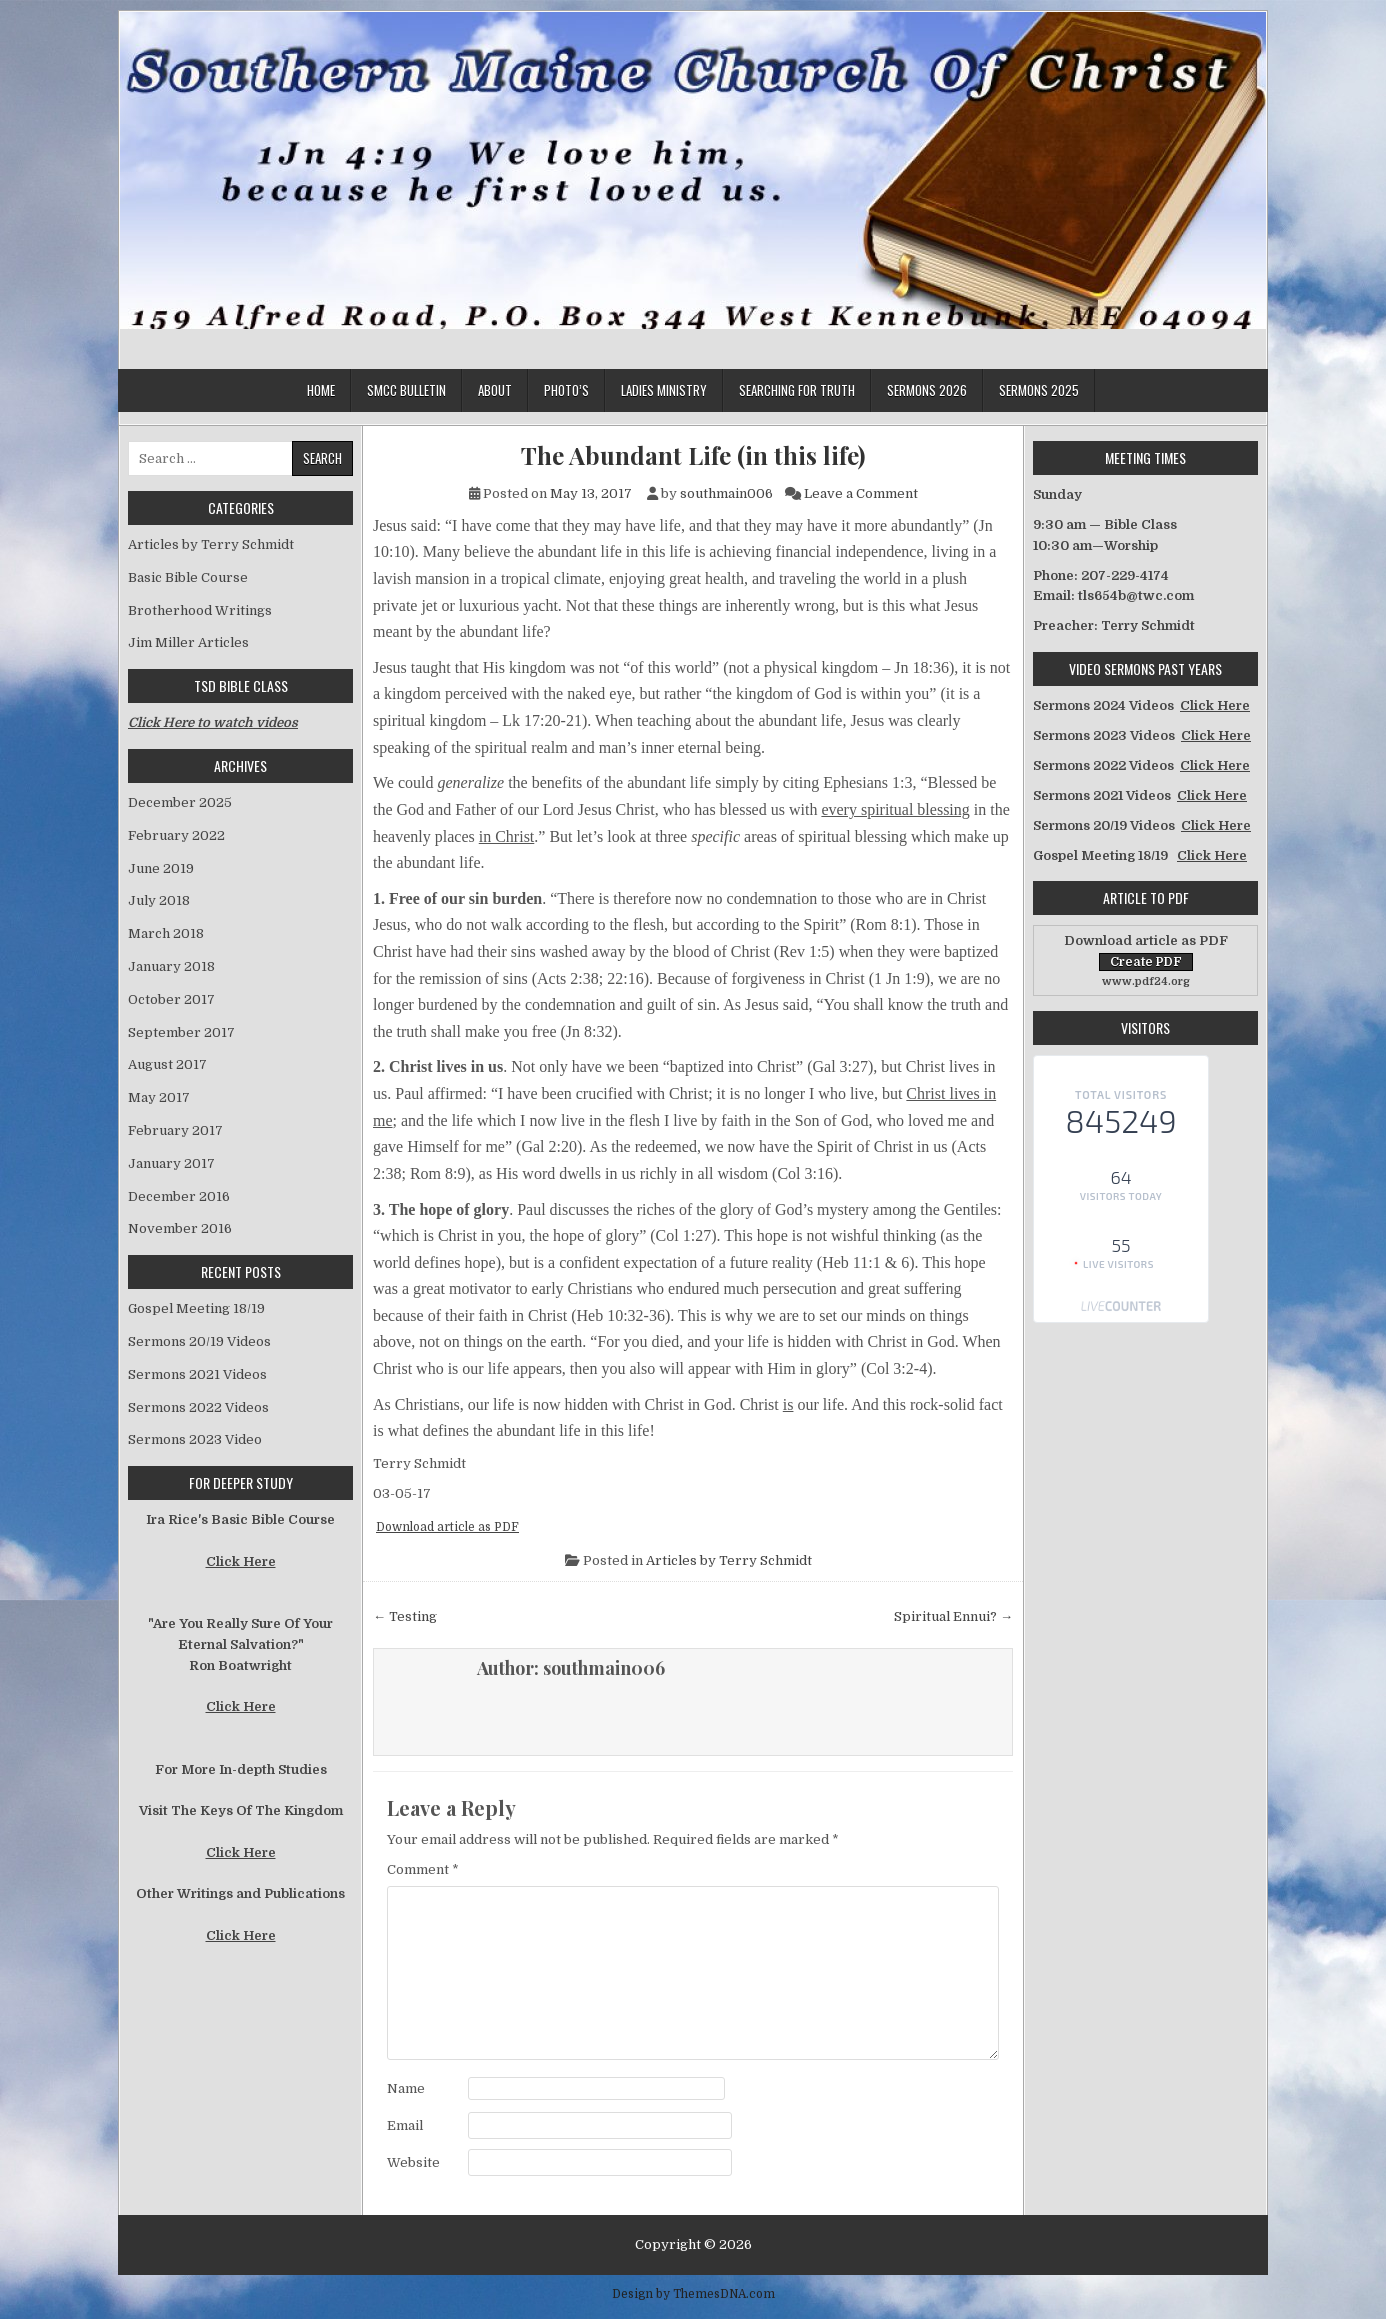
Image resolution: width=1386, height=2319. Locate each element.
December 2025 (180, 802)
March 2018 (166, 933)
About (495, 390)
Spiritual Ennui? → (953, 1616)
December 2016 (179, 1196)
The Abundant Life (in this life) (693, 455)
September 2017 (181, 1032)
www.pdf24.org (1146, 981)
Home (321, 390)
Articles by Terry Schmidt (729, 1560)
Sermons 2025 (1039, 390)
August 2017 (167, 1064)
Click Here (241, 1561)
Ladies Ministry (664, 390)
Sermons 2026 (927, 390)
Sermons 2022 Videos (198, 1407)
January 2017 (171, 1163)
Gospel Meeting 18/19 (196, 1308)
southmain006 (726, 493)
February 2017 (175, 1130)
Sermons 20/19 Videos (199, 1341)
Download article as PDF (447, 1527)
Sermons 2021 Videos (197, 1374)
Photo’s (566, 390)
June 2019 (161, 868)
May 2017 (159, 1097)
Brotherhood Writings (200, 610)
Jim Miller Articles (188, 642)
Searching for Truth (797, 390)
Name (406, 2088)
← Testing (405, 1616)
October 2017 (171, 999)
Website (413, 2162)
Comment (423, 1869)
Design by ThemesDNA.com (693, 2294)
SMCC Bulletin (406, 390)
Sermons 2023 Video (195, 1439)
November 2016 (180, 1228)
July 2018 (159, 900)
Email (405, 2125)
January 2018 (171, 966)
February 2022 (176, 835)
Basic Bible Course (188, 577)
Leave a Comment (861, 493)
